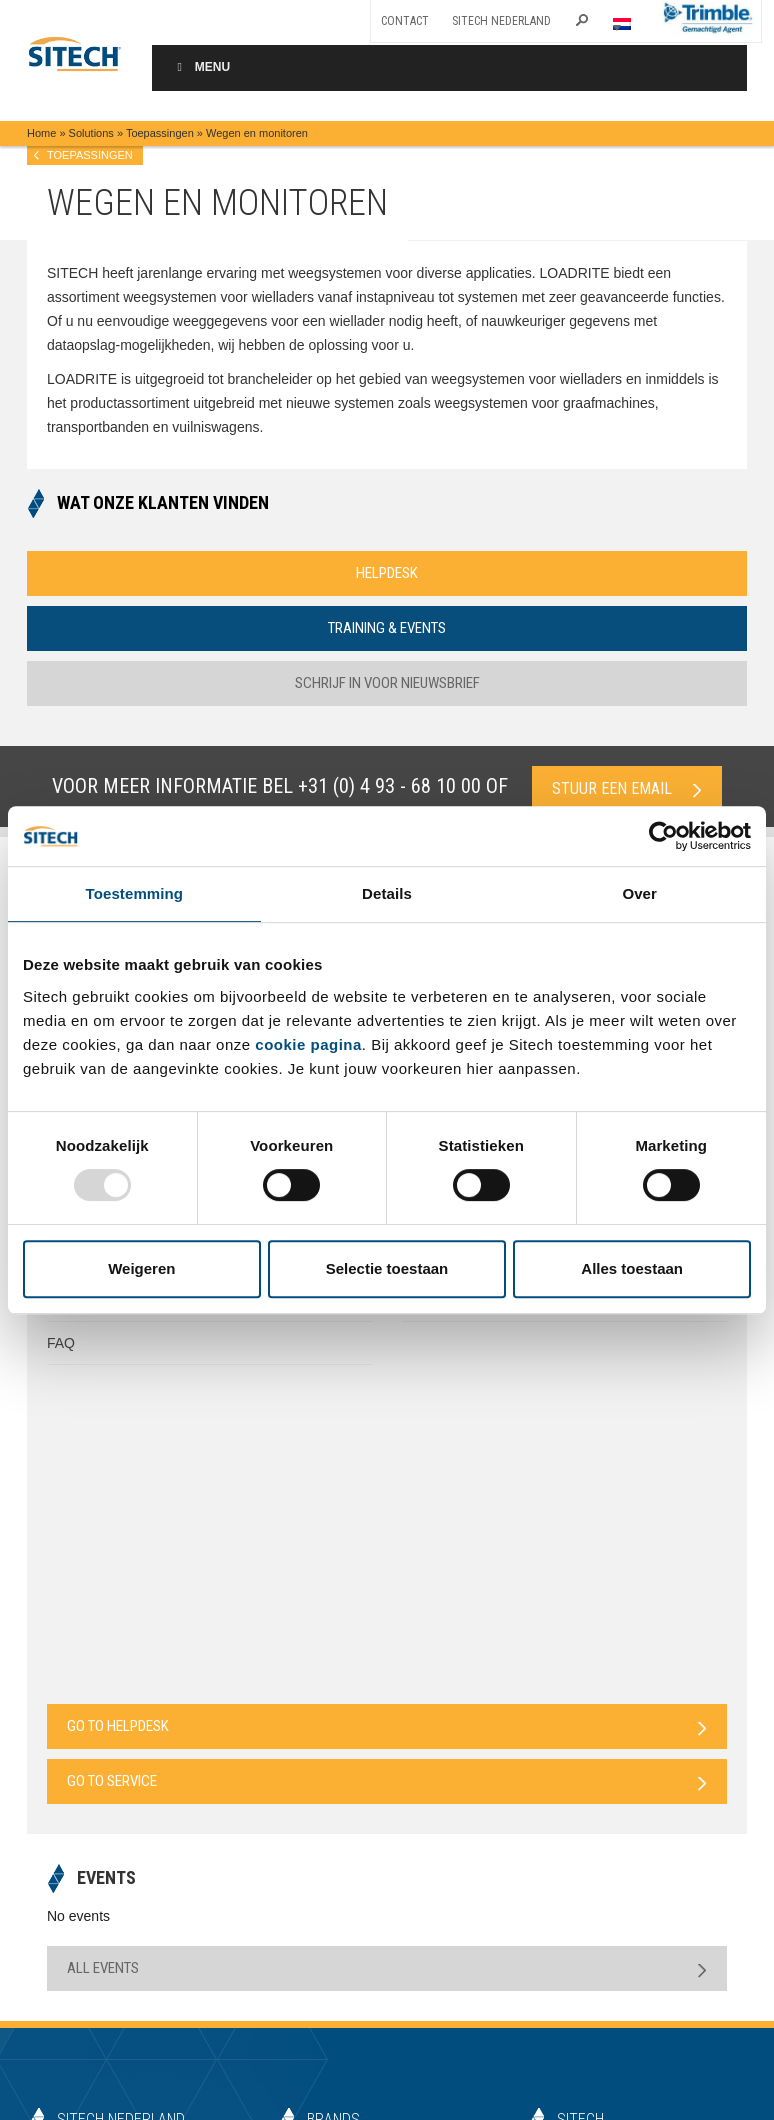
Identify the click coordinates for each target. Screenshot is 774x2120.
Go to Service (387, 1781)
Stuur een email (627, 788)
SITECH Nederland (501, 21)
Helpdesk (387, 573)
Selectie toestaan (387, 1268)
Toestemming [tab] (135, 893)
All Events (387, 1968)
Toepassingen (160, 133)
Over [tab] (639, 893)
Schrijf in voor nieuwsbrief (387, 683)
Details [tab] (387, 893)
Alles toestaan (632, 1268)
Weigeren (141, 1268)
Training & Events (387, 628)
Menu (201, 67)
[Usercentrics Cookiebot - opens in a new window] (663, 836)
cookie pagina (308, 1044)
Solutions (91, 133)
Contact (405, 21)
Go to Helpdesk (387, 1726)
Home (41, 133)
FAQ (61, 1343)
